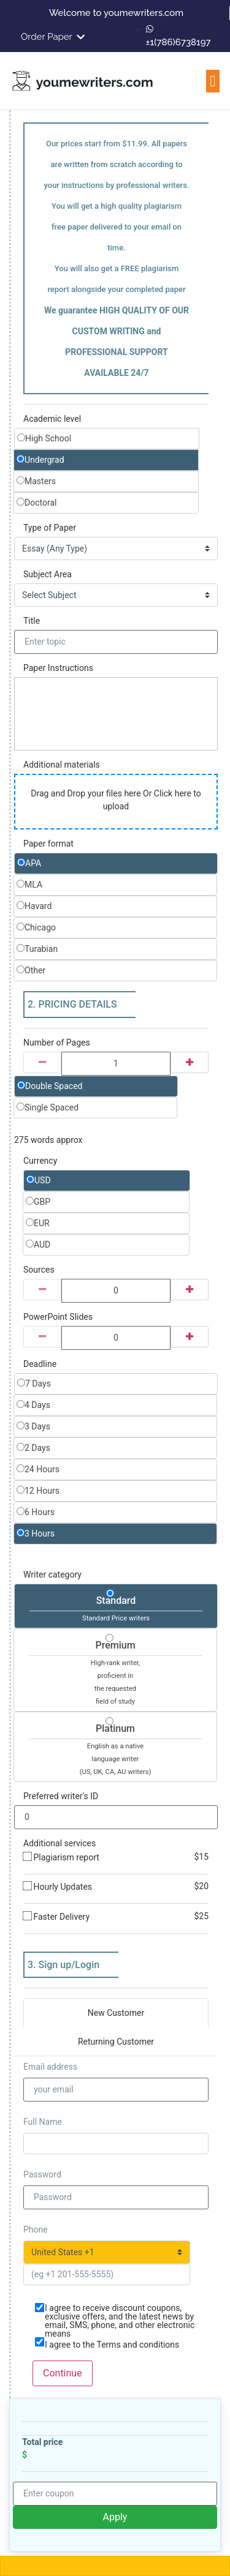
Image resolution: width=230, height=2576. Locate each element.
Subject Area (47, 574)
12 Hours (38, 1491)
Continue (62, 2373)
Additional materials (61, 764)
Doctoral (36, 502)
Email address (50, 2067)
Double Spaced (50, 1086)
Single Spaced (48, 1107)
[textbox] (116, 714)
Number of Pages (56, 1042)
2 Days (33, 1448)
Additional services (59, 1843)
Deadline (39, 1364)
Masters (36, 481)
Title (31, 620)
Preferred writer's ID (60, 1796)
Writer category (52, 1574)
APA (29, 863)
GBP (38, 1202)
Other (31, 970)
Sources (39, 1269)
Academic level (52, 418)
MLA (29, 884)
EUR (38, 1223)
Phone (35, 2229)
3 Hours (36, 1533)
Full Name (42, 2122)
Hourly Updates (116, 1887)
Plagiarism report (116, 1857)
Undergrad (40, 460)
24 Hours (38, 1469)
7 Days (34, 1383)
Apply (115, 2517)
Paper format (48, 843)
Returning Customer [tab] (116, 2041)
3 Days (33, 1426)
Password (42, 2174)
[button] (213, 81)
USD (38, 1180)
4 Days (33, 1405)
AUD (38, 1244)
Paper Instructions (58, 668)
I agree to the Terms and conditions (112, 2344)
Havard (34, 906)
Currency (40, 1160)
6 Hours (36, 1512)
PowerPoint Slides (58, 1316)
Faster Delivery (116, 1917)
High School (44, 438)
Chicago (36, 927)
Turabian (37, 949)
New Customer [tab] (116, 2013)
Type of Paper (49, 527)
